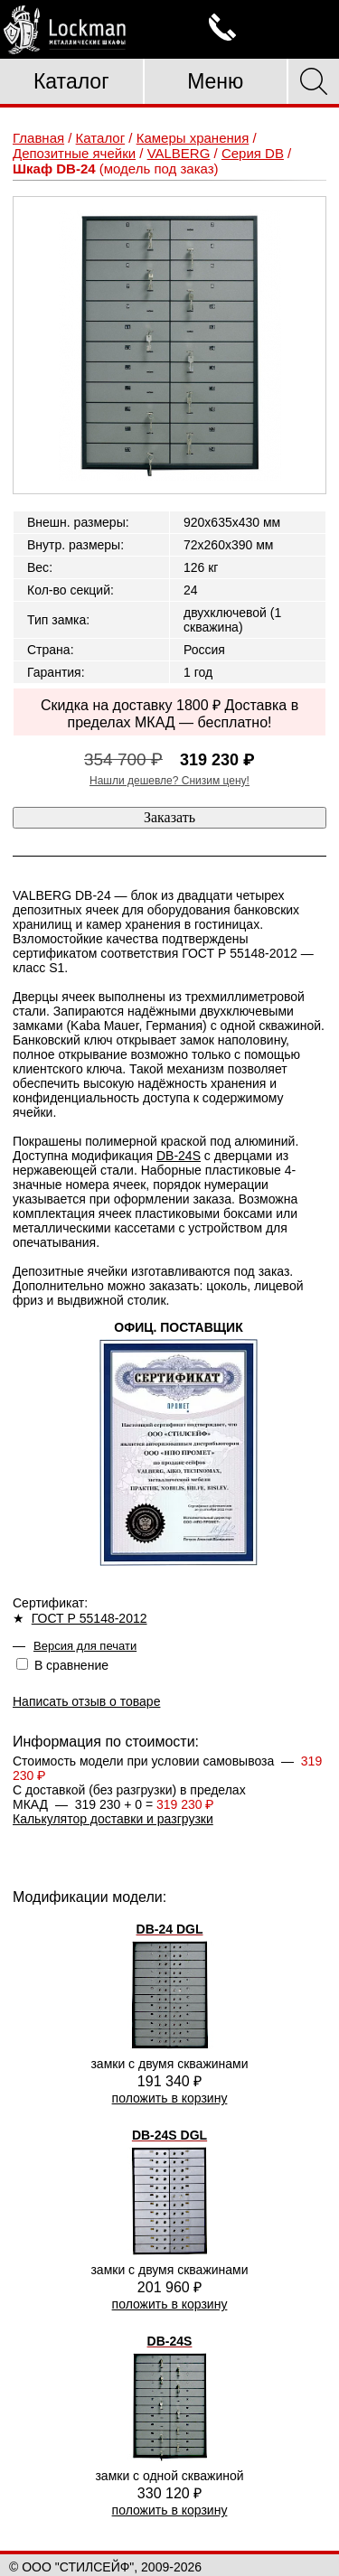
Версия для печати (85, 1646)
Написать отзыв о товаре (86, 1701)
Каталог (71, 81)
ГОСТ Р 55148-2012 (89, 1618)
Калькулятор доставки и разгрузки (113, 1819)
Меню (215, 81)
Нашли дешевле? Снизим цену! (169, 780)
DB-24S (178, 1155)
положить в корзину (170, 2098)
